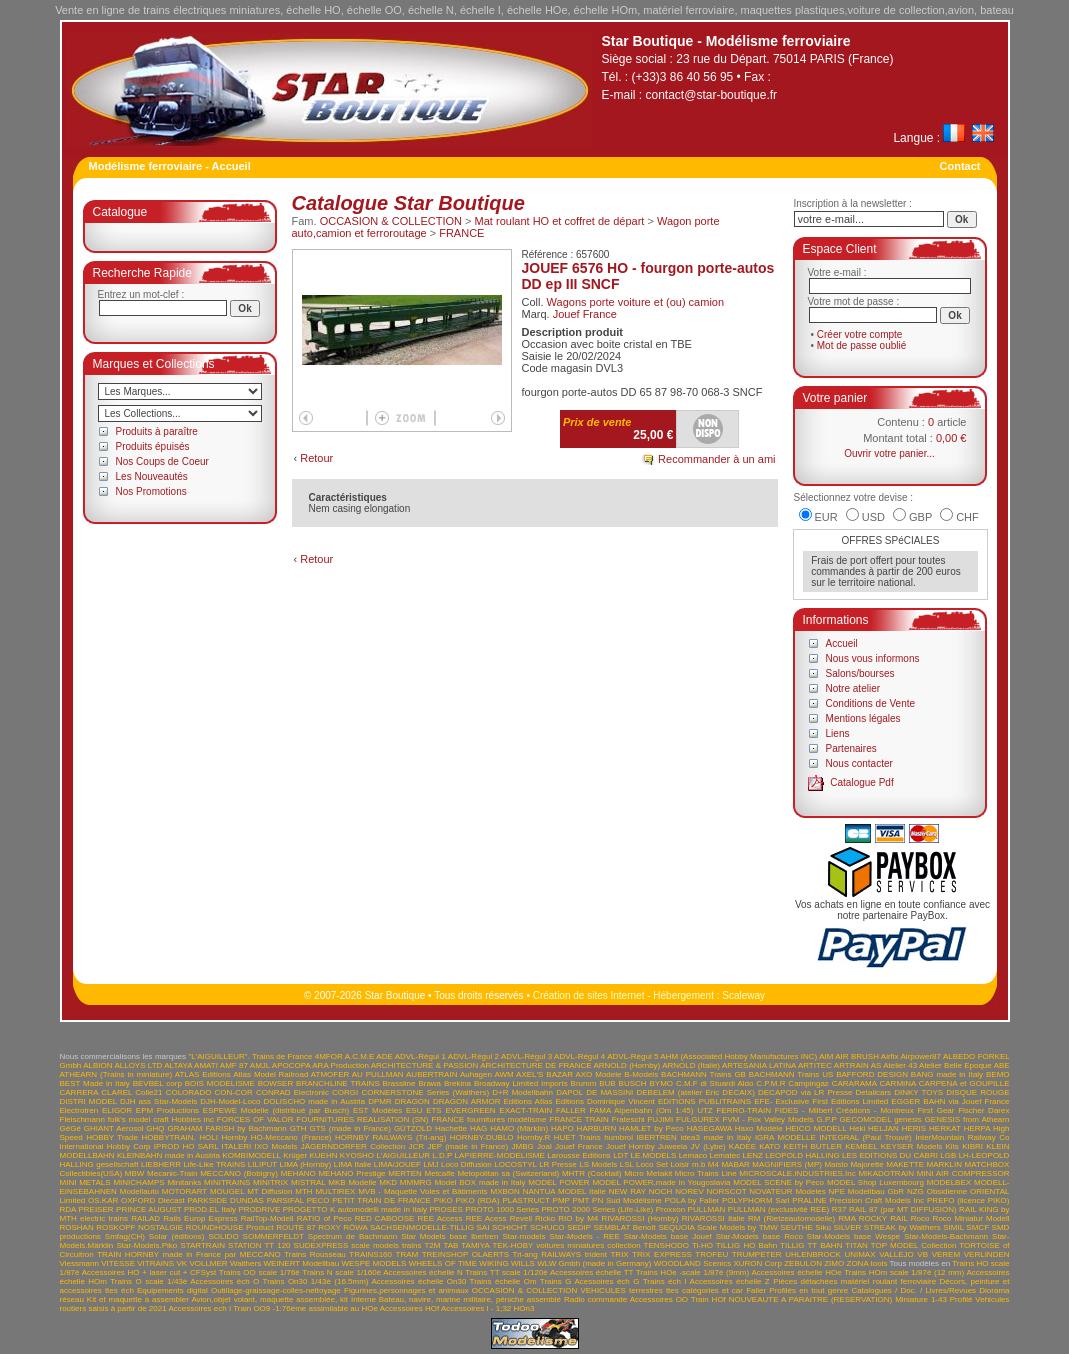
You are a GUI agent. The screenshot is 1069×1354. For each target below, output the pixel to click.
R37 (839, 1209)
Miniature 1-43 (921, 1299)
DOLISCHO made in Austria (314, 1101)
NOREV (689, 1191)
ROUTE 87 (295, 1227)
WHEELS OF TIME (443, 1263)
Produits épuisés (153, 446)
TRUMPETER (757, 1254)
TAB (450, 1245)
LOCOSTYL (515, 1164)
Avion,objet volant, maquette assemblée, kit (269, 1299)
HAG (478, 1128)
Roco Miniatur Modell (971, 1218)
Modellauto (139, 1191)
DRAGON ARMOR (467, 1101)
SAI (483, 1227)
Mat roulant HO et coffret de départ (560, 221)
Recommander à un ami (716, 459)
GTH (298, 1128)
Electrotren (79, 1110)
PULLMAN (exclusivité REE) (778, 1209)
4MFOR (329, 1056)
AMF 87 (234, 1065)
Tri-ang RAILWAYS (547, 1254)
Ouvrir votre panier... (889, 453)
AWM (503, 1074)
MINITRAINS (227, 1182)
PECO (318, 1200)
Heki (857, 1128)
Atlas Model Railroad (270, 1074)
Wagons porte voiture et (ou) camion (636, 302)
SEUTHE (796, 1227)
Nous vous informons (873, 658)
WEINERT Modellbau (301, 1263)
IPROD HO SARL (186, 1146)
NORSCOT (727, 1191)
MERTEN (405, 1173)
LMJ (430, 1164)
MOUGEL (227, 1191)
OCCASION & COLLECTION (391, 221)
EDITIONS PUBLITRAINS (704, 1101)
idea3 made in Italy (715, 1137)
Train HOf (708, 1299)
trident (596, 1254)
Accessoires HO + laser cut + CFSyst (149, 1272)
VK (181, 1263)
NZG (915, 1191)
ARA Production (340, 1065)
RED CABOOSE (385, 1218)
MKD (388, 1182)
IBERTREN (657, 1137)
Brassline (399, 1083)
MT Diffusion (269, 1191)
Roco (920, 1218)
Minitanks (184, 1182)
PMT (581, 1200)
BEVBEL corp (157, 1083)
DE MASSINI (609, 1092)
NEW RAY (627, 1191)
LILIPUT (262, 1164)
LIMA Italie (353, 1164)
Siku (823, 1227)
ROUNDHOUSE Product (230, 1227)
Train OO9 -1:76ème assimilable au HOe (305, 1308)
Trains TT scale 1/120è (506, 1272)
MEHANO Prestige (351, 1173)
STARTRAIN (202, 1245)
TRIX (619, 1254)
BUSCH (633, 1083)
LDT (620, 1155)
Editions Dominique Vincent (604, 1101)
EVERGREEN (470, 1110)
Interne (363, 1299)
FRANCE (461, 233)
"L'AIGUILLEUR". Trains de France (250, 1056)
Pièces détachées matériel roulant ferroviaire (854, 1281)
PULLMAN (707, 1209)
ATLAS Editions (203, 1074)
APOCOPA (291, 1065)
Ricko (545, 1218)
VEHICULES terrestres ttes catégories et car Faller (673, 1290)
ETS (434, 1110)
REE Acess (486, 1218)
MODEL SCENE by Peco (778, 1182)
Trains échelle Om (503, 1281)
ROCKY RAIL (883, 1218)
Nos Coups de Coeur (162, 461)
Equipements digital (172, 1290)
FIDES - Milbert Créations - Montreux (844, 1110)
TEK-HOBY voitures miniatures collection (566, 1245)
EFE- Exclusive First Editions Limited (821, 1101)
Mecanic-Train (172, 1173)
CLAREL (116, 1092)
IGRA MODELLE (785, 1137)
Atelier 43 (900, 1065)
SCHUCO (547, 1227)
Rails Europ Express (200, 1218)
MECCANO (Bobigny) (239, 1173)
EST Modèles (377, 1110)
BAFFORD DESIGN (872, 1074)
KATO (769, 1146)
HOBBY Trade (112, 1137)
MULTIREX (335, 1191)
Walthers (245, 1263)
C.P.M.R (770, 1083)
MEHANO (298, 1173)
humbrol (618, 1137)
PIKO (443, 1200)
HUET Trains (577, 1137)
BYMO (661, 1083)
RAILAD (145, 1218)
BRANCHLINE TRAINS (338, 1083)
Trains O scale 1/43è (148, 1281)
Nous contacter (859, 763)
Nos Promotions (151, 491)
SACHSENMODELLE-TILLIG (422, 1227)
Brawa (429, 1083)
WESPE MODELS (373, 1263)
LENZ (752, 1155)
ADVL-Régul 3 (526, 1056)
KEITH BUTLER (813, 1146)
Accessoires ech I (199, 1308)
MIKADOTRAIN (886, 1173)
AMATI (206, 1065)
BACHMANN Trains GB (703, 1074)
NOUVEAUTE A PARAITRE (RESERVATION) (811, 1299)
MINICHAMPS (138, 1182)
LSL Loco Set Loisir (655, 1164)
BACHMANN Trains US (791, 1074)
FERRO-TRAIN (743, 1110)
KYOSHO (357, 1155)
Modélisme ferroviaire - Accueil (170, 166)
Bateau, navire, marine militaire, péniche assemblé (470, 1299)
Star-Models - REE (585, 1236)
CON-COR (234, 1092)
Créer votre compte (860, 334)
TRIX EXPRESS (662, 1254)
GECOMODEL (866, 1119)
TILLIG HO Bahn (746, 1245)
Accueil (842, 643)
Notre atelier (853, 688)
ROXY (329, 1227)
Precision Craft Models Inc (876, 1200)
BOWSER (276, 1083)
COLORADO (189, 1092)
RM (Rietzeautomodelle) (791, 1218)
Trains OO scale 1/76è (259, 1272)
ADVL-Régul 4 (579, 1056)
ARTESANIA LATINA (759, 1065)
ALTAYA (178, 1065)
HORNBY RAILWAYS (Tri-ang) (390, 1137)
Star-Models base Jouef (668, 1236)
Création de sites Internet (589, 995)
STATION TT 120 (259, 1245)
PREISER (95, 1209)
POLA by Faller (691, 1200)
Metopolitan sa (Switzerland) (508, 1173)
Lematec (724, 1155)
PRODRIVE (259, 1209)
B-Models (641, 1074)
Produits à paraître (157, 431)
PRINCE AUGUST (148, 1209)
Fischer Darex (983, 1110)
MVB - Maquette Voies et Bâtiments (422, 1191)
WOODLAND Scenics (692, 1263)
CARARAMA (854, 1083)
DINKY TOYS (918, 1092)
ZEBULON (803, 1263)
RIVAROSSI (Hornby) (639, 1218)
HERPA (977, 1128)
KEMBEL (861, 1146)
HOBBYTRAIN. (168, 1137)
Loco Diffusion (466, 1164)
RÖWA (355, 1227)
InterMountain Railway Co (962, 1137)
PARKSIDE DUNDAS (225, 1200)
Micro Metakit (648, 1173)
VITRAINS (155, 1263)
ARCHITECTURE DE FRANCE (535, 1065)
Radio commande (595, 1299)
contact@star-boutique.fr (712, 95)
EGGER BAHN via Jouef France (950, 1101)
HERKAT (945, 1128)
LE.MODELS (654, 1155)
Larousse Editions (579, 1155)
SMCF (977, 1227)
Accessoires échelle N (423, 1272)
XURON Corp (757, 1263)
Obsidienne (947, 1191)
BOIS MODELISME (220, 1083)
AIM (826, 1056)
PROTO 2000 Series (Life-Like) (598, 1209)
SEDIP (579, 1227)
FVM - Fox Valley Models (768, 1119)
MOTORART (184, 1191)
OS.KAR (103, 1200)
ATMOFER (330, 1074)
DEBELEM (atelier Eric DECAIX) (695, 1092)
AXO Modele (598, 1074)
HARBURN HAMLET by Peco (630, 1128)
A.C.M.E (360, 1056)
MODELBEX (949, 1182)
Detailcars (874, 1092)
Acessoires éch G (606, 1281)
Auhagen (476, 1074)
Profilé (961, 1299)
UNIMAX (859, 1254)
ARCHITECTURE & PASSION (425, 1065)
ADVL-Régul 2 (473, 1056)
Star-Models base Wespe (853, 1236)
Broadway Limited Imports (521, 1083)
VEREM (946, 1254)
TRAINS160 (370, 1254)
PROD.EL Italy (210, 1209)
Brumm (584, 1083)
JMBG (523, 1146)
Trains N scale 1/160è (341, 1272)
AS (876, 1065)
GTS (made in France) (350, 1128)
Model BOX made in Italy (480, 1182)
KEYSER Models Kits (920, 1146)
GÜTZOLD (413, 1128)
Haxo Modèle (759, 1128)
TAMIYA (475, 1245)
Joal (544, 1146)
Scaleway (743, 995)
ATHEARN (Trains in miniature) (116, 1074)
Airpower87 (921, 1056)
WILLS (523, 1263)
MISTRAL (308, 1182)
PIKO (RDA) (478, 1200)
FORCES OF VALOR (255, 1119)
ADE (384, 1056)
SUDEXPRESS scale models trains (358, 1245)
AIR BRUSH (857, 1056)
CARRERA (79, 1092)
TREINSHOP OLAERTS (465, 1254)
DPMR (380, 1101)
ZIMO (834, 1263)
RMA (846, 1218)
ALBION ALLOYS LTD (122, 1065)
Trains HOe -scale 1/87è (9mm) (692, 1272)
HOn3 (524, 1308)
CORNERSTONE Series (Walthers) (425, 1092)
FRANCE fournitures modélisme (488, 1119)
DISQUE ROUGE (977, 1092)
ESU (414, 1110)
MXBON (504, 1191)
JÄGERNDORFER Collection (353, 1146)
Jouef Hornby (630, 1146)
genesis (908, 1119)
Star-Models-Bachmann (946, 1236)
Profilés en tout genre (808, 1290)
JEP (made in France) (467, 1146)
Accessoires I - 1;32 (476, 1308)
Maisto (836, 1164)
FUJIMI (660, 1119)
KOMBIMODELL (251, 1155)
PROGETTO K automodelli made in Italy (355, 1209)
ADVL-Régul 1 (420, 1056)
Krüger (295, 1155)
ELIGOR (117, 1110)
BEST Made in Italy (95, 1083)
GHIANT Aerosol (114, 1128)
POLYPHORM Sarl (756, 1200)
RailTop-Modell (267, 1218)
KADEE (742, 1146)
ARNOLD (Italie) (691, 1065)
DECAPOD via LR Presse (805, 1092)
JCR (417, 1146)
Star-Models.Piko (146, 1245)
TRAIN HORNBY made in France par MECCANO (188, 1254)
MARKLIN (945, 1164)
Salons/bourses (860, 673)
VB (922, 1254)
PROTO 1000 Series (502, 1209)
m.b (698, 1164)
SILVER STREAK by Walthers (886, 1227)
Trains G (556, 1281)
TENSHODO (666, 1245)
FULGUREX (698, 1119)
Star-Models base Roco (759, 1236)
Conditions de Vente (871, 703)
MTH (303, 1191)
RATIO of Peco (324, 1218)
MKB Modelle (352, 1182)
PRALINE (809, 1200)
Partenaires (851, 748)
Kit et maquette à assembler (138, 1299)
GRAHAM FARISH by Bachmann (226, 1128)
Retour (316, 458)
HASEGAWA (709, 1128)
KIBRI (972, 1146)
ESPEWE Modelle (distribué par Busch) (276, 1110)
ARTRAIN (851, 1065)
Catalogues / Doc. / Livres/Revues (913, 1290)
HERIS (914, 1128)
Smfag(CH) (125, 1236)
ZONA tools (867, 1263)
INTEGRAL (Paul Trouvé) (865, 1137)
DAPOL (569, 1092)
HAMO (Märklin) (519, 1128)
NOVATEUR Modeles (787, 1191)
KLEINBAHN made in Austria (168, 1155)
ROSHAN (77, 1227)
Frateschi (628, 1119)
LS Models (598, 1164)
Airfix (890, 1056)
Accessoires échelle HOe (796, 1272)
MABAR (735, 1164)
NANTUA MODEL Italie (564, 1191)
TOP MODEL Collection (914, 1245)
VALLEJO (896, 1254)
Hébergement (683, 995)
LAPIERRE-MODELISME (500, 1155)
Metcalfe (440, 1173)
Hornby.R (533, 1137)
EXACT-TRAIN (525, 1110)
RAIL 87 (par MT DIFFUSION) (903, 1209)
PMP (561, 1200)
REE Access (440, 1218)
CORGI (345, 1092)
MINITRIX (270, 1182)
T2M (432, 1245)
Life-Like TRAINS (214, 1164)
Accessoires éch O (224, 1281)
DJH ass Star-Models (158, 1101)
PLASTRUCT (525, 1200)
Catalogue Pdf (861, 782)
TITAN (856, 1245)
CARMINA (897, 1083)
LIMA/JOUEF (397, 1164)
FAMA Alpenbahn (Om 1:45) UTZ (650, 1110)
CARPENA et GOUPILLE (964, 1083)
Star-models (523, 1236)
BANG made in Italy (947, 1074)
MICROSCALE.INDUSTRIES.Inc (797, 1173)
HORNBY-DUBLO (482, 1137)
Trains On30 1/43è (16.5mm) (316, 1281)
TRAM (407, 1254)
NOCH (661, 1191)
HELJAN (883, 1128)
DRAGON (412, 1101)
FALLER (571, 1110)
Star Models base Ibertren (449, 1236)
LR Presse (558, 1164)
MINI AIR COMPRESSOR (963, 1173)
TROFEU (711, 1254)
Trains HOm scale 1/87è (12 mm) (904, 1272)
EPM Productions (167, 1110)
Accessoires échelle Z (730, 1281)
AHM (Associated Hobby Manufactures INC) (738, 1056)
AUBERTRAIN (431, 1074)
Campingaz (808, 1083)
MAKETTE (905, 1164)
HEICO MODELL (815, 1128)
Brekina (457, 1083)
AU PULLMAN (378, 1074)
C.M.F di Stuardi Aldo (715, 1083)
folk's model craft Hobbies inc (161, 1119)
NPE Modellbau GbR (867, 1191)
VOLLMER (208, 1263)
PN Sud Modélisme (627, 1200)
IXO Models (276, 1146)
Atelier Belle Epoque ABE (964, 1065)
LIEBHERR (161, 1164)
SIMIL (953, 1227)
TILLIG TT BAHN (811, 1245)
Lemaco (693, 1155)
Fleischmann (82, 1119)
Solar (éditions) (177, 1236)
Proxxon (670, 1209)
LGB (948, 1155)
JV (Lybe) (708, 1146)
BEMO (998, 1074)
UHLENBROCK (813, 1254)
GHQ (155, 1128)
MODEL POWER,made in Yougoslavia (661, 1182)
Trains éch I (665, 1281)
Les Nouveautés (152, 476)
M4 (713, 1164)
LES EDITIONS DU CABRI (890, 1155)
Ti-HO (702, 1245)
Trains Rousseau (315, 1254)
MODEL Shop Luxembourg (875, 1182)
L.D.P (442, 1155)
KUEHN (323, 1155)
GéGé (70, 1128)
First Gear (935, 1110)
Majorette (866, 1164)
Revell (521, 1218)
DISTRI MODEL (88, 1101)
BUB (607, 1083)
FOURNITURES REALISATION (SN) (362, 1119)
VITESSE (118, 1263)
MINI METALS (85, 1182)
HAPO (562, 1128)
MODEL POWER (558, 1182)
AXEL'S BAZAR (544, 1074)
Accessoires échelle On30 (418, 1281)
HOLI (208, 1137)
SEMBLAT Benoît (625, 1227)
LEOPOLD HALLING (802, 1155)
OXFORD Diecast (153, 1200)
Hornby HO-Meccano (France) (276, 1137)
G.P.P (827, 1119)
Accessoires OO (659, 1299)
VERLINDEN (987, 1254)
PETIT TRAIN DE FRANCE (381, 1200)
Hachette (451, 1128)
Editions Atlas (528, 1101)
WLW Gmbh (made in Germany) (594, 1263)
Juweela (672, 1146)
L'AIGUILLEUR (403, 1155)
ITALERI (237, 1146)
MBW (135, 1173)
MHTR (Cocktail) (592, 1173)
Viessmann (79, 1263)
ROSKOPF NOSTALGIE (139, 1227)
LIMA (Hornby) (305, 1164)
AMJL (260, 1065)
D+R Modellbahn (522, 1092)
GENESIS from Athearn (967, 1119)
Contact (960, 166)
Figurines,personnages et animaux (406, 1290)
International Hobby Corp (105, 1146)
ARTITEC (815, 1065)
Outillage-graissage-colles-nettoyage (276, 1290)
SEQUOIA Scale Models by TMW (717, 1227)
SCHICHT (509, 1227)
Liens (838, 733)
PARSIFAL (285, 1200)
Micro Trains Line (706, 1173)
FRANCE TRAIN (579, 1119)
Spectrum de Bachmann (352, 1236)
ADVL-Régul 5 (632, 1056)
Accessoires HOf (410, 1308)
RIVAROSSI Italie (713, 1218)
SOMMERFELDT (273, 1236)
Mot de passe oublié (862, 345)
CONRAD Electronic (292, 1092)
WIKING (493, 1263)
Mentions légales (863, 718)
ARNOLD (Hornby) (626, 1065)
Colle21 (148, 1092)
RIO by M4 (578, 1218)
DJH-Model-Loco (230, 1101)
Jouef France (585, 314)
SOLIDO (223, 1236)
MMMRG (416, 1182)
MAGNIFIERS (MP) (787, 1164)
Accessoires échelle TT (591, 1272)
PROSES (445, 1209)
